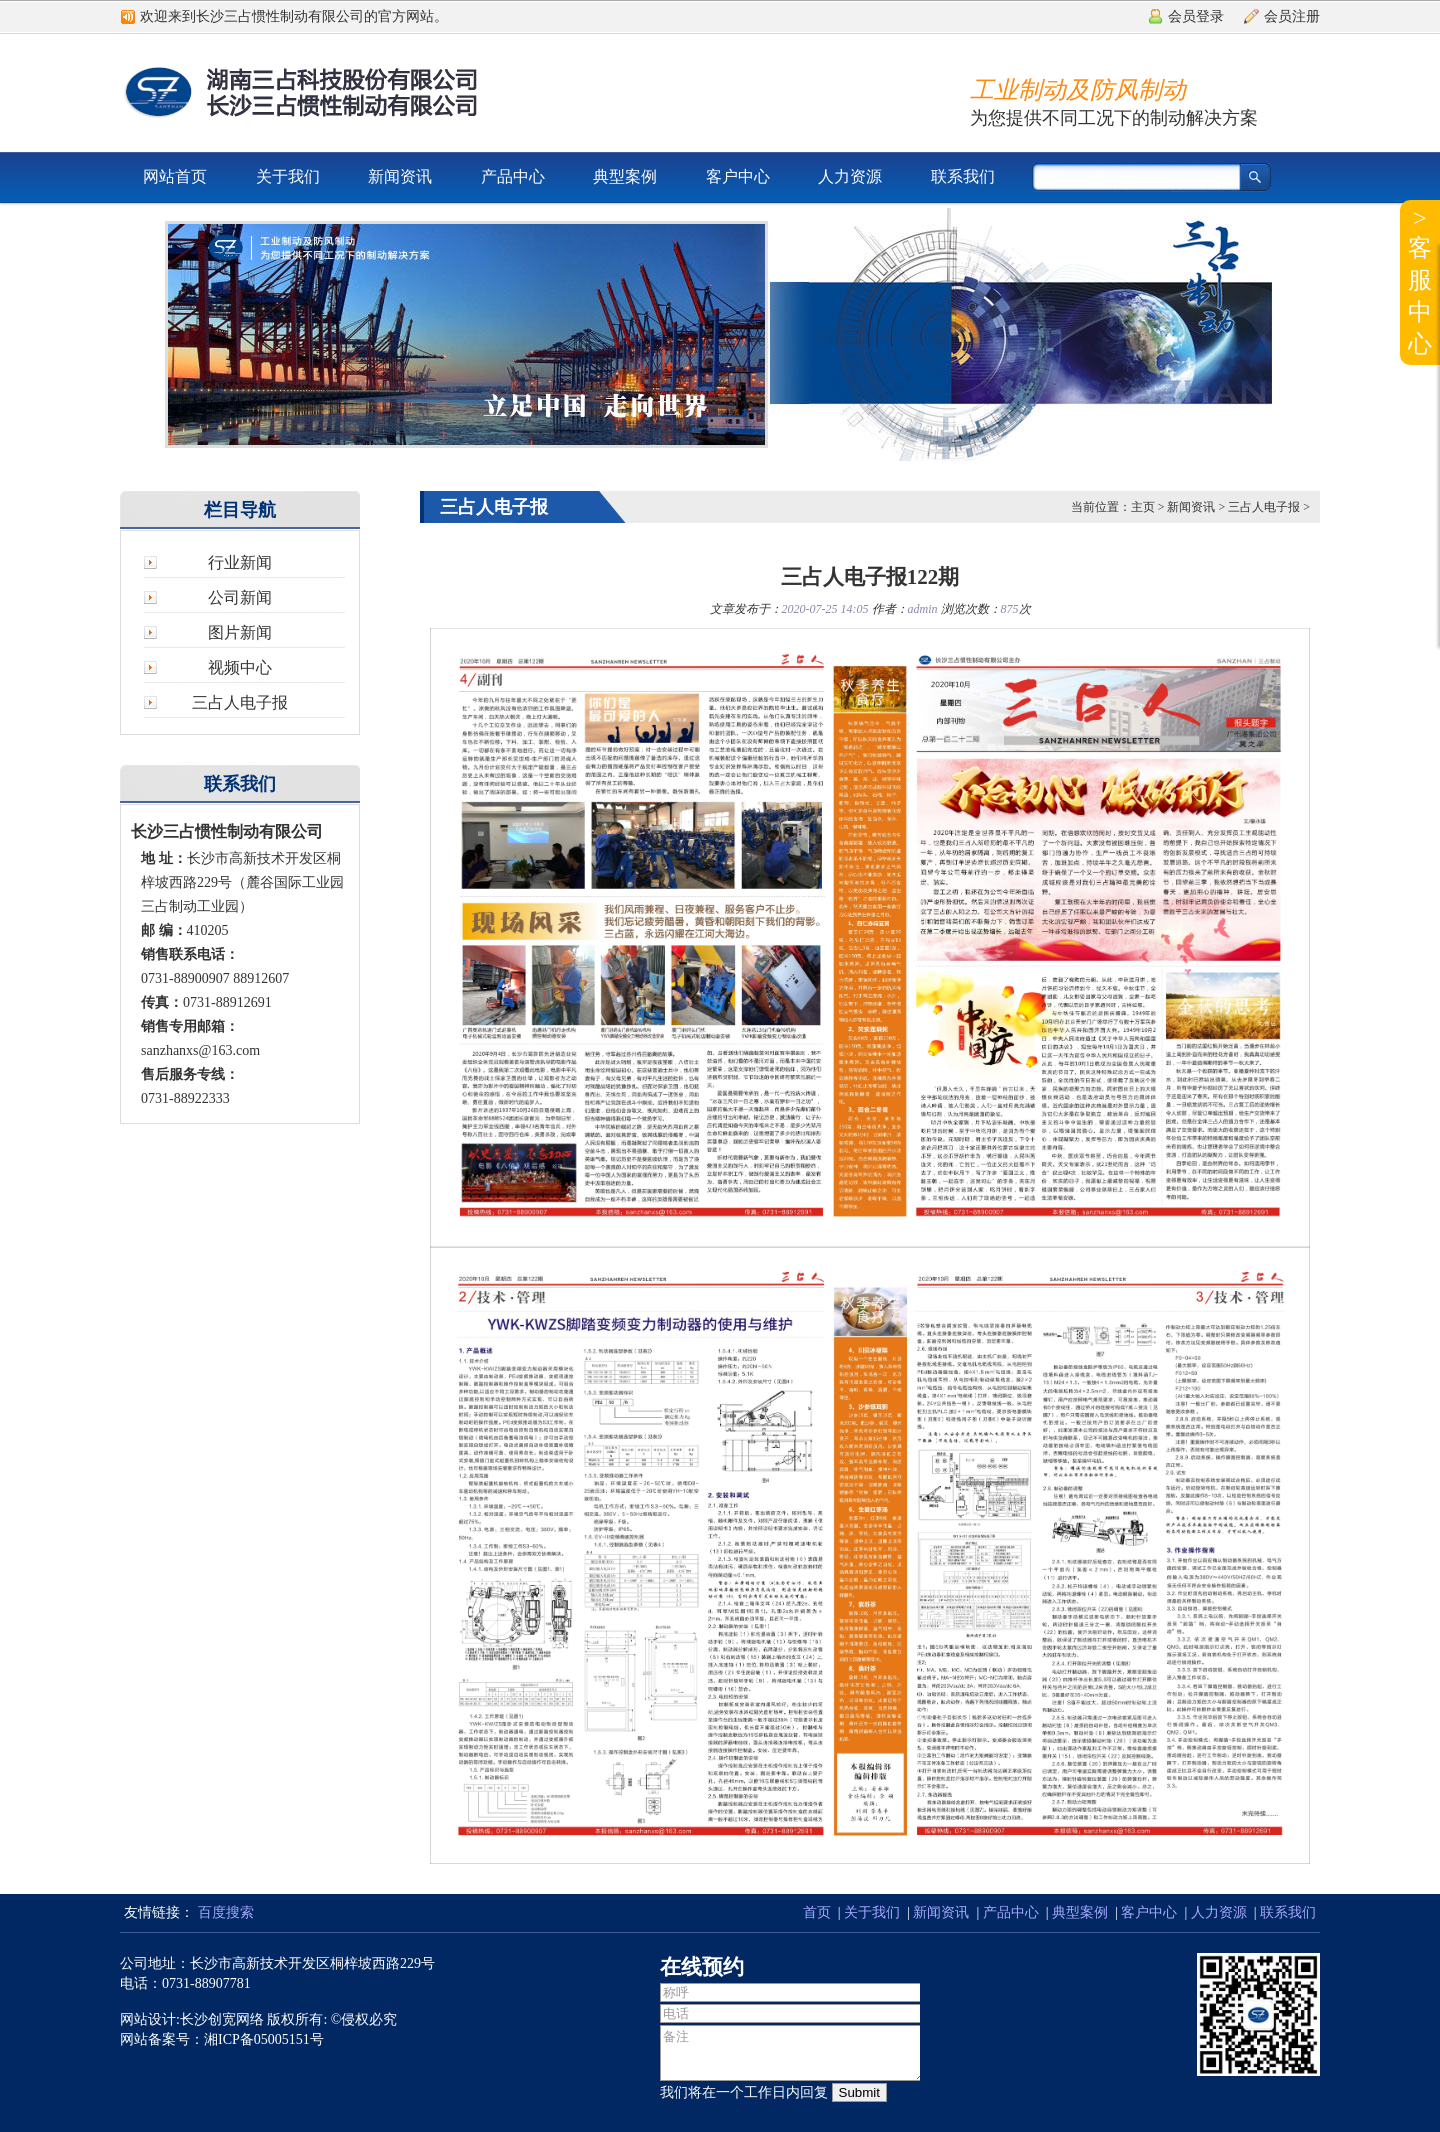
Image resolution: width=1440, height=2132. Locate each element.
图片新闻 (240, 632)
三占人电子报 (240, 702)
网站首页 (175, 176)
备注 (793, 2053)
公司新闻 (240, 597)
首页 (817, 1912)
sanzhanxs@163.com (200, 1050)
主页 (1143, 507)
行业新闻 (240, 562)
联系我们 (963, 176)
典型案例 (625, 176)
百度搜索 (226, 1912)
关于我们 (288, 176)
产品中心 (513, 176)
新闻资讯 (400, 176)
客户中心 (738, 176)
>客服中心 (1420, 281)
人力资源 (850, 176)
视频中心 (240, 667)
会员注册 (1292, 16)
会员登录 (1196, 16)
